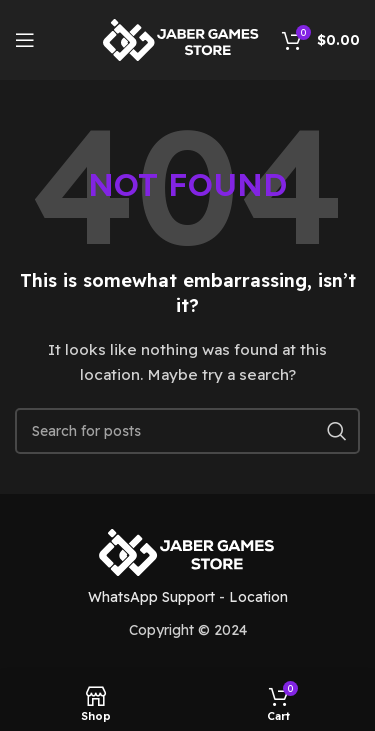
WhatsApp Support (151, 597)
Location (258, 597)
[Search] (187, 431)
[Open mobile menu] (25, 40)
